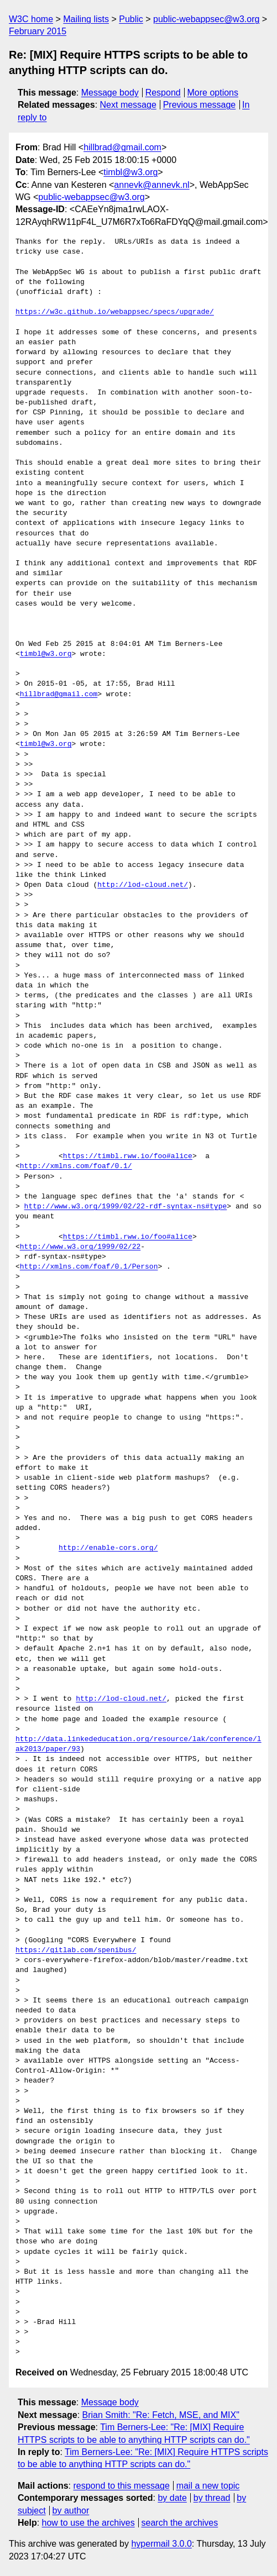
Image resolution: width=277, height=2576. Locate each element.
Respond (163, 92)
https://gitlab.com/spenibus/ (75, 1950)
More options (213, 92)
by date (172, 2498)
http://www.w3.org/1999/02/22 (80, 1247)
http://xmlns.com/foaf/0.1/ (76, 1166)
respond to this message (121, 2485)
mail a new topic (208, 2485)
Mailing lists (86, 19)
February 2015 (37, 31)
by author (71, 2510)
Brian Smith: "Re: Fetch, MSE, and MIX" (160, 2415)
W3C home (31, 19)
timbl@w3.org (130, 172)
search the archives (180, 2522)
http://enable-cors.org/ (108, 1548)
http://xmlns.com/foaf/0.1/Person (89, 1267)
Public (131, 19)
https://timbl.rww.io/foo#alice (127, 1156)
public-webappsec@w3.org (206, 19)
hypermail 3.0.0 (161, 2543)
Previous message (199, 104)
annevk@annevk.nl (151, 185)
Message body (110, 92)
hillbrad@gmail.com (122, 147)
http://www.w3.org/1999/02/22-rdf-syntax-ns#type (125, 1207)
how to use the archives (88, 2522)
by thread (212, 2498)
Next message (128, 104)
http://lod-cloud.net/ (142, 885)
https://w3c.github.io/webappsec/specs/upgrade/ (114, 312)
